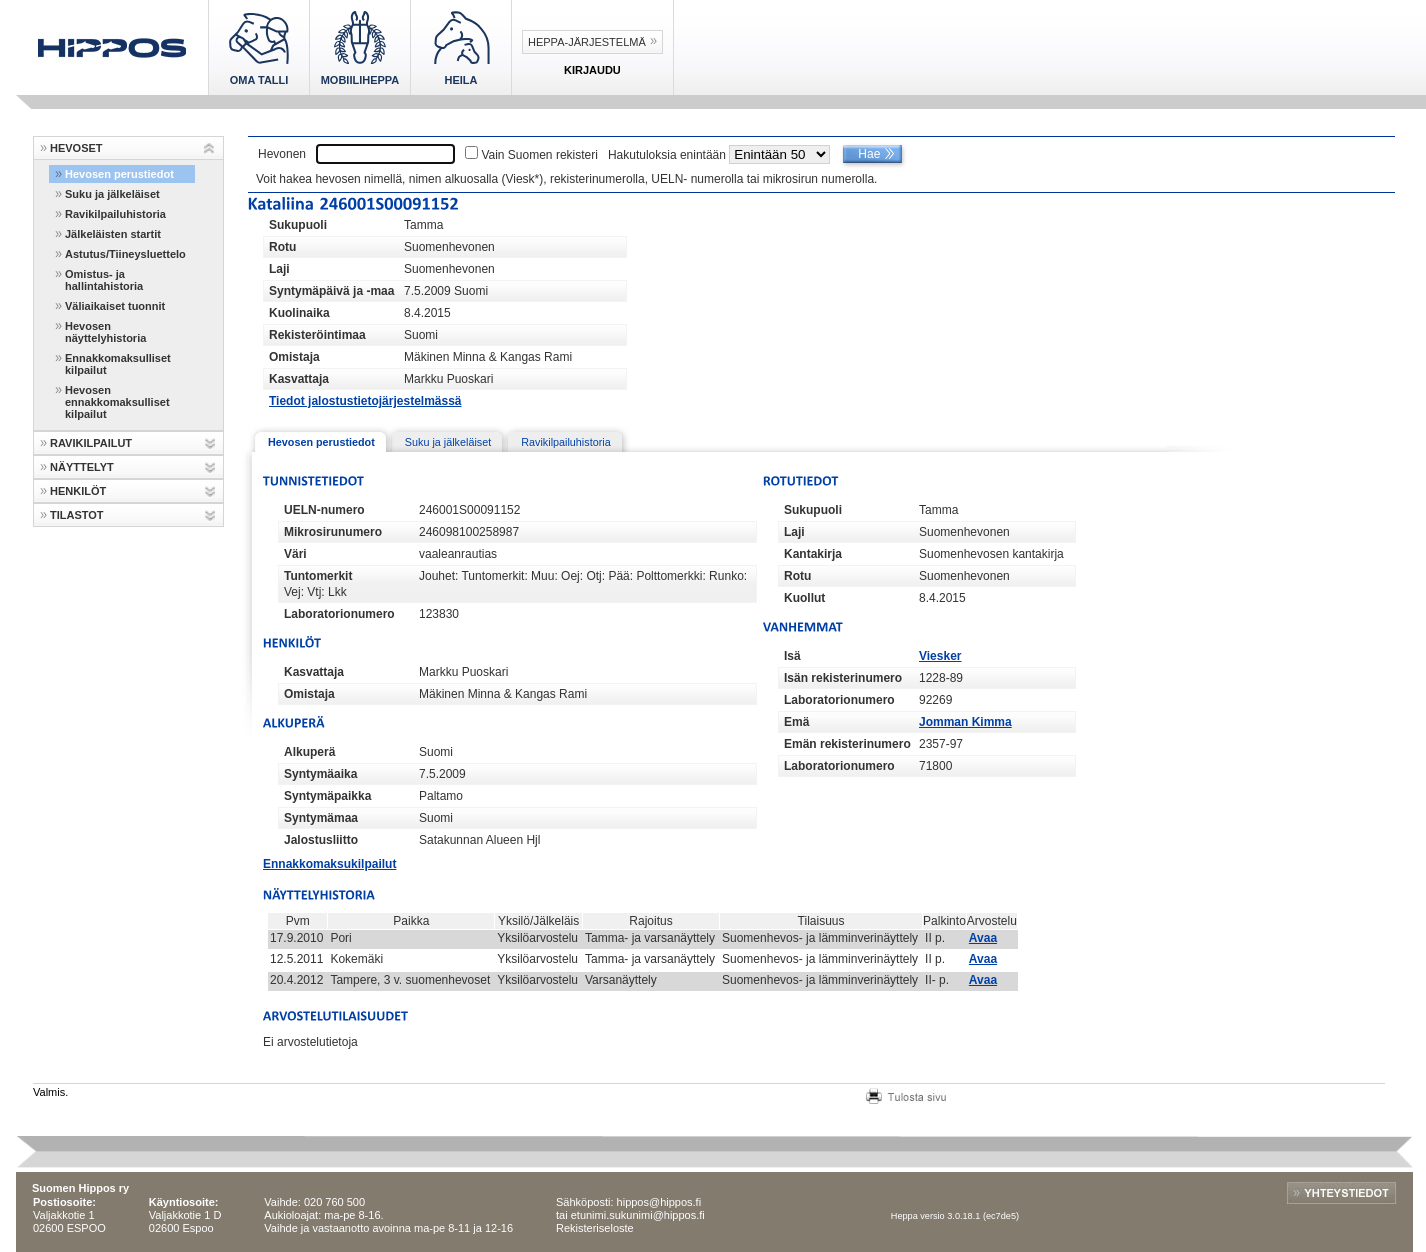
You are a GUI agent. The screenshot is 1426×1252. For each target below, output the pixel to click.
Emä (796, 722)
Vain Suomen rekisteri (539, 155)
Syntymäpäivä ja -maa (331, 291)
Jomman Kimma (965, 722)
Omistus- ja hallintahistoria (104, 280)
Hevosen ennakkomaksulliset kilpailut (117, 402)
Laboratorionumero (339, 614)
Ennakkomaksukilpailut (329, 864)
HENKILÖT (78, 491)
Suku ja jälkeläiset (112, 194)
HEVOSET (76, 148)
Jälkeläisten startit (113, 234)
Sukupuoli (298, 225)
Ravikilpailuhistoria (115, 214)
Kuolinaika (299, 313)
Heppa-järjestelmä (587, 42)
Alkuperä (309, 752)
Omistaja (294, 357)
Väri (295, 554)
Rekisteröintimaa (317, 335)
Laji (279, 269)
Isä (792, 656)
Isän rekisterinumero (843, 678)
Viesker (940, 656)
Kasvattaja (299, 379)
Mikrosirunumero (333, 532)
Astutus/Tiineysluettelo (125, 254)
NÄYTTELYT (82, 467)
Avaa (983, 938)
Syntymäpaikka (327, 796)
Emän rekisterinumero (847, 744)
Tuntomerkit (318, 576)
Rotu (282, 247)
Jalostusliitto (321, 840)
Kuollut (804, 598)
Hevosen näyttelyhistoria (105, 332)
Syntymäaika (320, 774)
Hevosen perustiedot (119, 174)
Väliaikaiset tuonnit (115, 306)
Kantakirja (813, 554)
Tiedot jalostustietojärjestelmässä (365, 401)
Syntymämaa (321, 818)
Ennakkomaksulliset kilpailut (118, 364)
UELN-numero (324, 510)
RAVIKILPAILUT (91, 443)
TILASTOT (77, 515)
